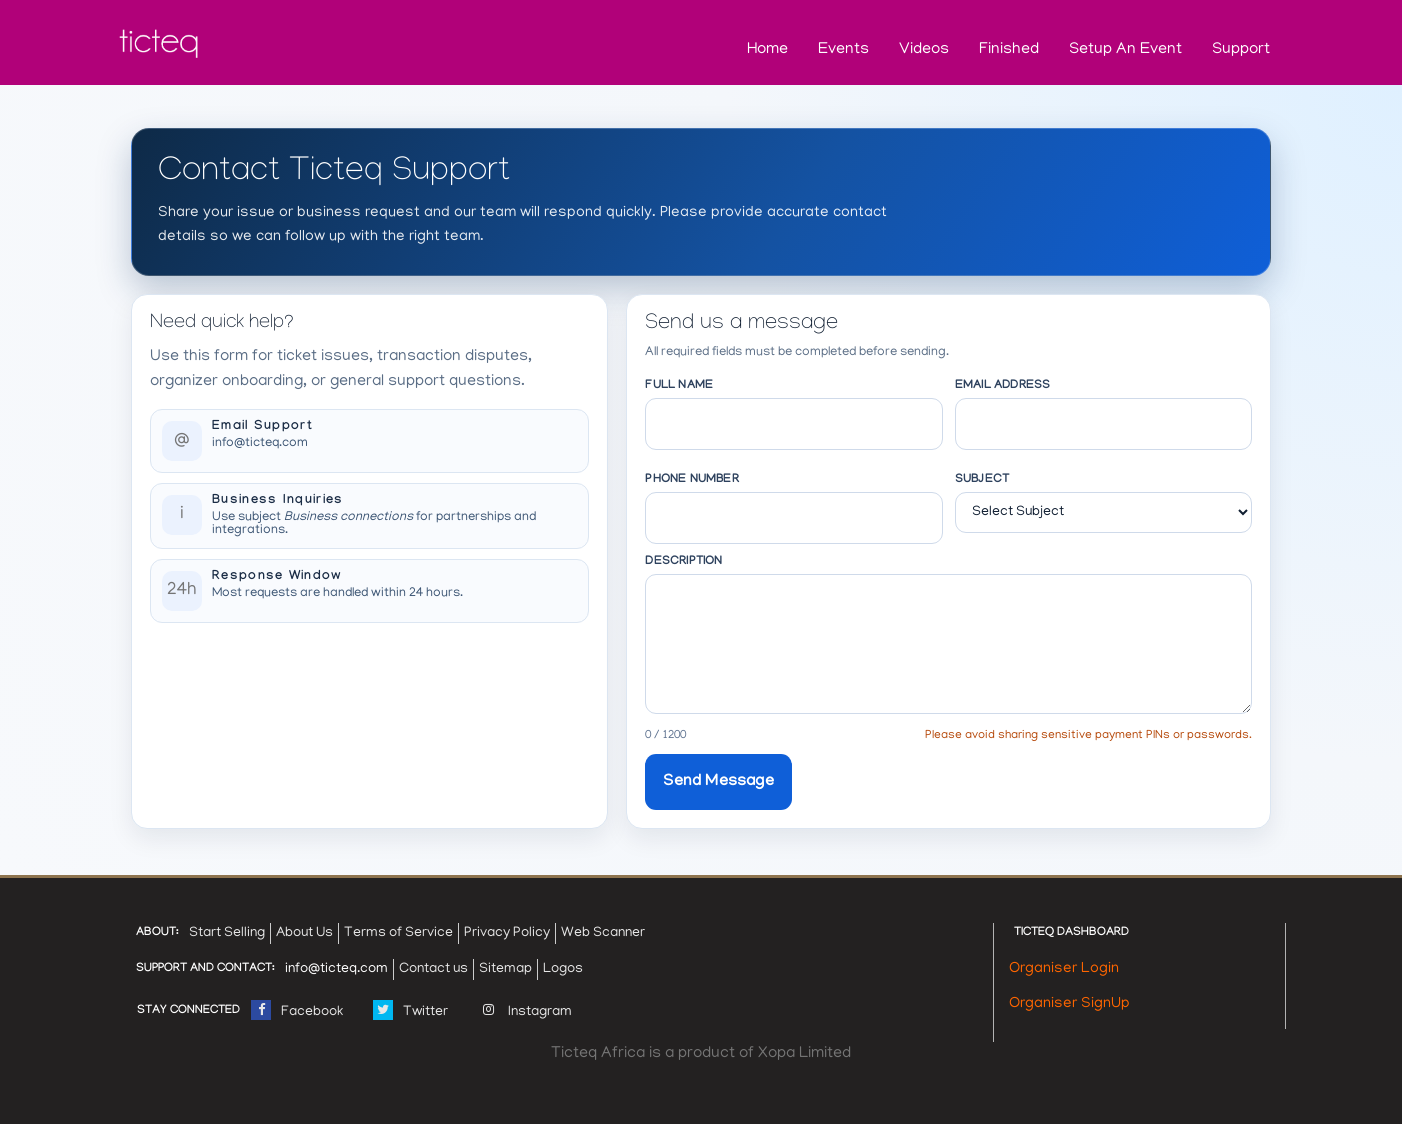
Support (1241, 50)
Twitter (410, 1007)
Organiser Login (1064, 969)
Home (767, 50)
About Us (304, 933)
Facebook (297, 1007)
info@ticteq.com (260, 443)
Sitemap (505, 969)
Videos (924, 50)
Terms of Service (398, 933)
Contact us (433, 969)
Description (683, 562)
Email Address (1003, 386)
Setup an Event (1125, 50)
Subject (982, 480)
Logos (563, 969)
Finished (1009, 50)
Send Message (718, 782)
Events (843, 50)
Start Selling (227, 933)
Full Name (679, 386)
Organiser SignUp (1069, 1004)
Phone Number (691, 480)
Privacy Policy (507, 933)
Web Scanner (603, 933)
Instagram (525, 1007)
